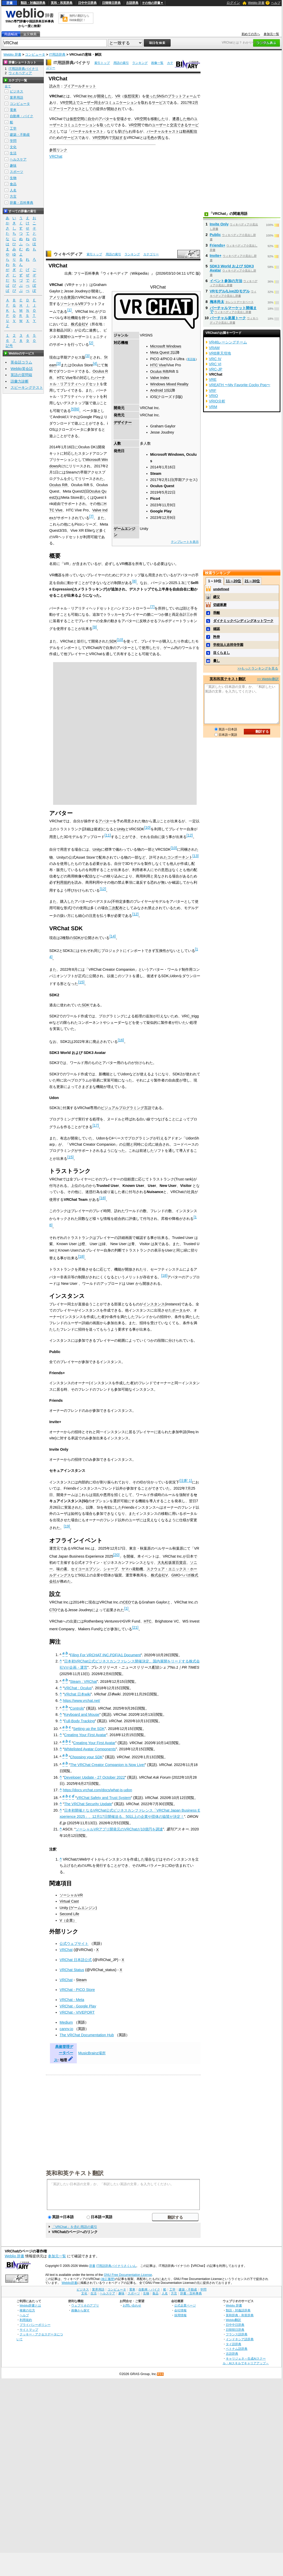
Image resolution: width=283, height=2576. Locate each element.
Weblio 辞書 (256, 3)
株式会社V (79, 324)
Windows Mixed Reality (169, 384)
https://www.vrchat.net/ (81, 1701)
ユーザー (87, 102)
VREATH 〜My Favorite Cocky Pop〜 (239, 385)
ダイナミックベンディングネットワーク (243, 621)
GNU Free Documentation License (128, 2275)
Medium (66, 2022)
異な (161, 138)
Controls (77, 1708)
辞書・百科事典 (21, 203)
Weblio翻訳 (233, 2319)
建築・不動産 (20, 135)
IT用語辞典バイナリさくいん (116, 2266)
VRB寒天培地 (220, 353)
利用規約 (63, 882)
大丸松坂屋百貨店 (171, 1562)
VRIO (213, 396)
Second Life (69, 1914)
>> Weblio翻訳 (268, 679)
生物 (13, 178)
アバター (105, 119)
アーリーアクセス (67, 109)
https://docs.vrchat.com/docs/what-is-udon (97, 1790)
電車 (13, 110)
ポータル (179, 1310)
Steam (81, 1980)
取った (105, 125)
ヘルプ (275, 3)
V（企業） (68, 1920)
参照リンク (58, 150)
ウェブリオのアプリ (85, 2305)
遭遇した (179, 119)
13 (196, 856)
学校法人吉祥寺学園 (228, 645)
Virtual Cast (69, 1901)
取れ (144, 102)
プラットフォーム (182, 96)
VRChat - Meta (72, 2000)
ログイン (233, 3)
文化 (13, 147)
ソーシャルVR (71, 304)
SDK (113, 641)
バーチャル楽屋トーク (228, 318)
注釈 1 (185, 1481)
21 (135, 1627)
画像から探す (80, 2310)
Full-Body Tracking (79, 1721)
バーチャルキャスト (87, 131)
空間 (68, 102)
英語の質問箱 (21, 375)
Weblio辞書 (69, 2283)
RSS (160, 2374)
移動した (158, 119)
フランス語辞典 (236, 2334)
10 (120, 640)
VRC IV (215, 359)
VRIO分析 (217, 401)
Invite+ (216, 256)
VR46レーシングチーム (228, 342)
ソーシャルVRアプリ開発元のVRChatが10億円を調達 (119, 1829)
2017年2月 (189, 102)
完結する (119, 138)
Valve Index (159, 378)
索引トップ (102, 63)
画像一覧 (157, 63)
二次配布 (115, 908)
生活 (13, 153)
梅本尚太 (217, 302)
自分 (91, 119)
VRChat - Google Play (78, 2006)
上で (76, 102)
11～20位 (233, 581)
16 (121, 1040)
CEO (127, 1602)
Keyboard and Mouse (81, 1714)
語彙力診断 (20, 381)
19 (67, 1526)
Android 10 (159, 390)
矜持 (216, 637)
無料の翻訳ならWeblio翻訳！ (79, 18)
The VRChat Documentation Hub (87, 2035)
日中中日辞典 (87, 3)
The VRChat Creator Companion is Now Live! (107, 1765)
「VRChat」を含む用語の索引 (74, 2227)
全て (8, 86)
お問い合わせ (132, 2305)
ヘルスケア (18, 159)
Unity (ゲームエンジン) (78, 1908)
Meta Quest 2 (161, 352)
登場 (120, 119)
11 (108, 835)
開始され (114, 109)
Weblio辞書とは (30, 2305)
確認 (216, 629)
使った (151, 96)
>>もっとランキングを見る (257, 668)
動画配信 (190, 131)
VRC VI (215, 364)
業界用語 (16, 97)
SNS (160, 96)
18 (102, 1198)
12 (190, 835)
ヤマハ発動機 (132, 1569)
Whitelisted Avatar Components (90, 1749)
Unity (121, 829)
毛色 (150, 138)
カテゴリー (151, 254)
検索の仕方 (27, 2310)
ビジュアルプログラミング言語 (126, 1108)
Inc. (91, 96)
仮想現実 (131, 96)
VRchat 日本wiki (77, 1694)
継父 (216, 597)
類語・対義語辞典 (33, 3)
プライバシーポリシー (35, 2324)
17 (96, 1125)
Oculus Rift (159, 371)
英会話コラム (21, 362)
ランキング (140, 63)
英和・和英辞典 (61, 3)
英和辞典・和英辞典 (240, 2315)
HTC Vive (158, 365)
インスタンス (154, 1304)
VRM (213, 407)
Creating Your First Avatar (85, 1735)
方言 (13, 196)
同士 (97, 102)
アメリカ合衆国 (61, 297)
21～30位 (252, 581)
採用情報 (180, 2315)
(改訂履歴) (108, 2279)
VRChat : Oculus (78, 1688)
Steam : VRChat (83, 1681)
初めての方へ (251, 34)
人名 (13, 190)
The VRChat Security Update (88, 1804)
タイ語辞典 (233, 2344)
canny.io (66, 2029)
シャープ (110, 1569)
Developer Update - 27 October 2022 (94, 1777)
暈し (216, 661)
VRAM (214, 348)
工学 (13, 128)
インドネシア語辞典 (240, 2339)
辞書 (9, 3)
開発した (104, 96)
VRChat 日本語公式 (75, 1960)
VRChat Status (72, 1970)
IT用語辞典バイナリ (72, 63)
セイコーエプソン (85, 1569)
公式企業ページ (185, 2305)
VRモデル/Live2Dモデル (230, 291)
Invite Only (219, 224)
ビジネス (16, 91)
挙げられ (125, 131)
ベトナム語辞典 (236, 2348)
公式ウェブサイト (74, 1943)
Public (215, 235)
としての (89, 109)
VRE (213, 379)
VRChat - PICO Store (77, 1990)
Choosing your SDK (86, 1757)
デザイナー (123, 422)
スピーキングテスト (27, 387)
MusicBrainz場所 (92, 2053)
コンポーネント (180, 857)
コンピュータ (35, 54)
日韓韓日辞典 (111, 3)
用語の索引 (121, 63)
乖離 (216, 613)
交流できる (179, 125)
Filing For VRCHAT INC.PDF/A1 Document (105, 1655)
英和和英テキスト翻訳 (75, 2173)
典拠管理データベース (63, 2053)
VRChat (55, 156)
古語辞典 (132, 3)
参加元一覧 (271, 34)
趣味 (13, 165)
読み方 (54, 86)
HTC (148, 1621)
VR (117, 96)
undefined (221, 589)
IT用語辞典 (57, 54)
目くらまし (221, 653)
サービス (159, 102)
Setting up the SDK (89, 1729)
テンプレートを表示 (185, 542)
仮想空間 (77, 119)
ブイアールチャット (80, 86)
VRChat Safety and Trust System (104, 1798)
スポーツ (16, 172)
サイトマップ (29, 2329)
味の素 (61, 1569)
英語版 (191, 359)
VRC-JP (215, 369)
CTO (53, 1610)
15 (81, 982)
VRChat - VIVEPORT (77, 2012)
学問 (13, 141)
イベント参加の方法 (226, 281)
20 (116, 1555)
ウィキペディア (68, 254)
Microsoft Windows (165, 346)
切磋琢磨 (220, 605)
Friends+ (217, 245)
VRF (213, 390)
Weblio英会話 (22, 369)
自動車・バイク (21, 116)
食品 (13, 184)
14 (113, 936)
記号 (9, 345)
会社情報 (180, 2310)
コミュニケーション (121, 102)
